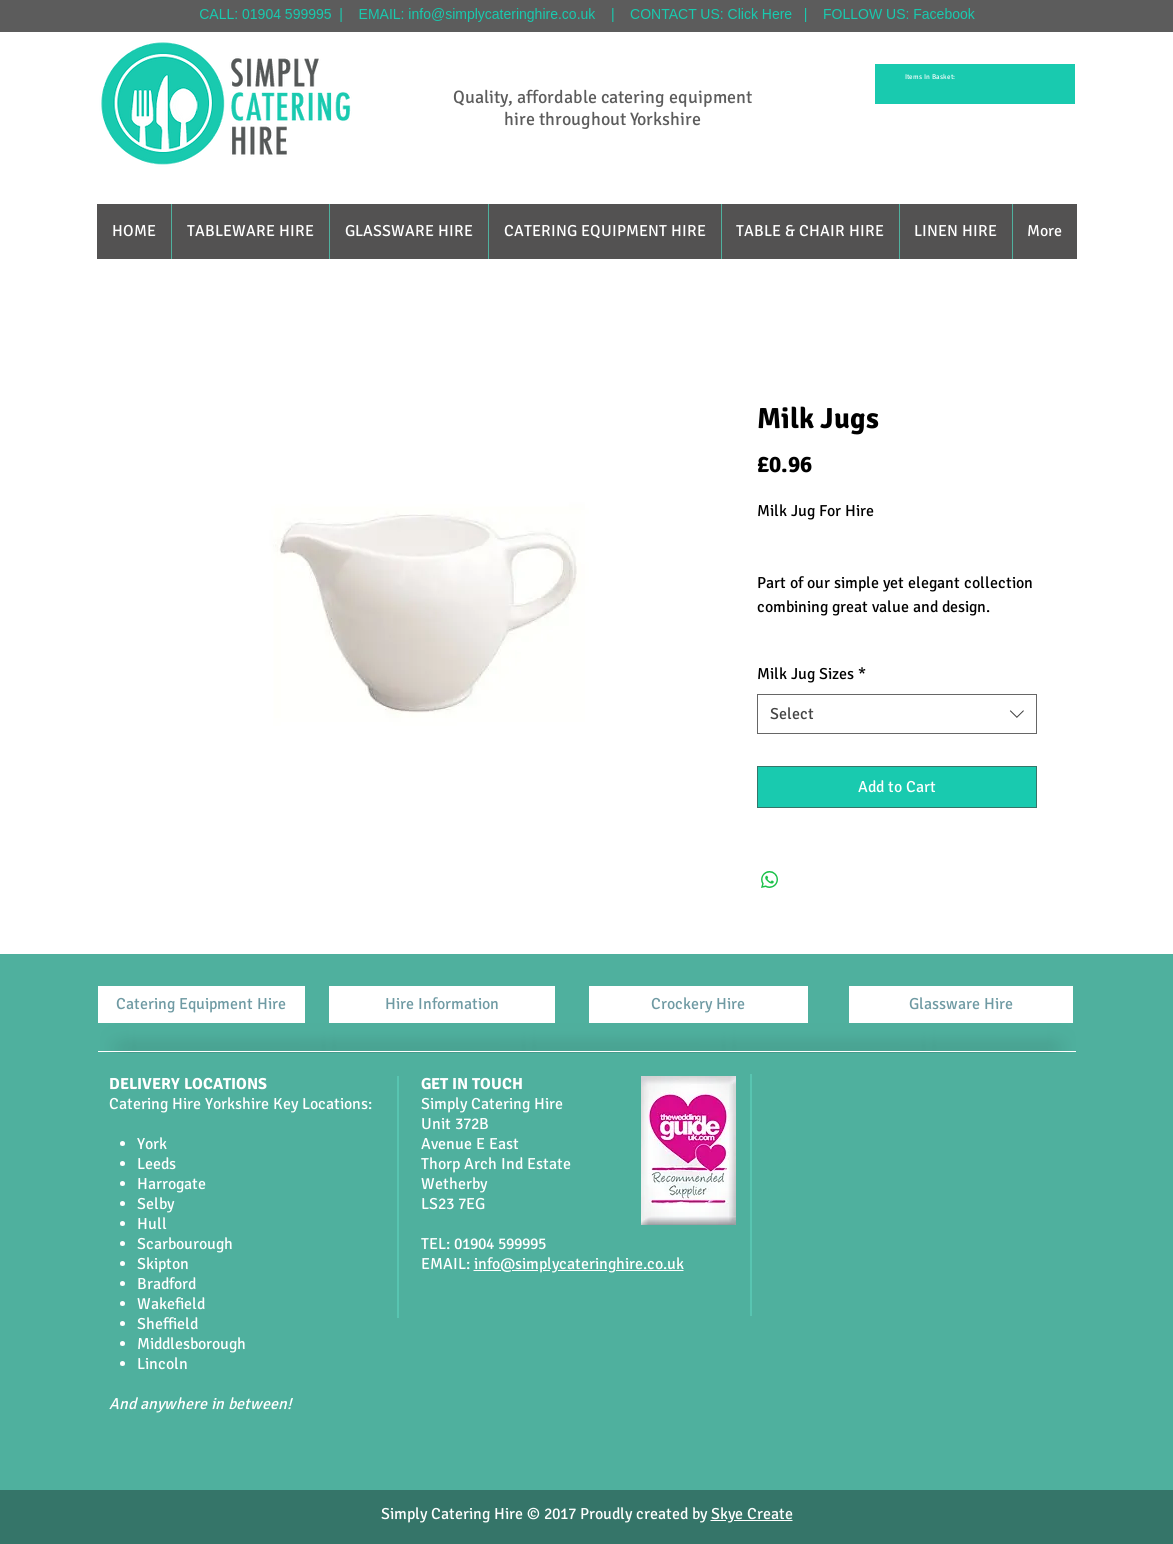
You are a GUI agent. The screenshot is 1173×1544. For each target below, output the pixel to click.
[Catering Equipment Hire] (201, 1004)
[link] (933, 77)
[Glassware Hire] (961, 1004)
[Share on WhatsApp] (770, 880)
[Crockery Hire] (698, 1004)
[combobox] (897, 714)
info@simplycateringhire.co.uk (501, 14)
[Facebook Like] (564, 1452)
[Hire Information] (442, 1004)
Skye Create (752, 1514)
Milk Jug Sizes (811, 674)
